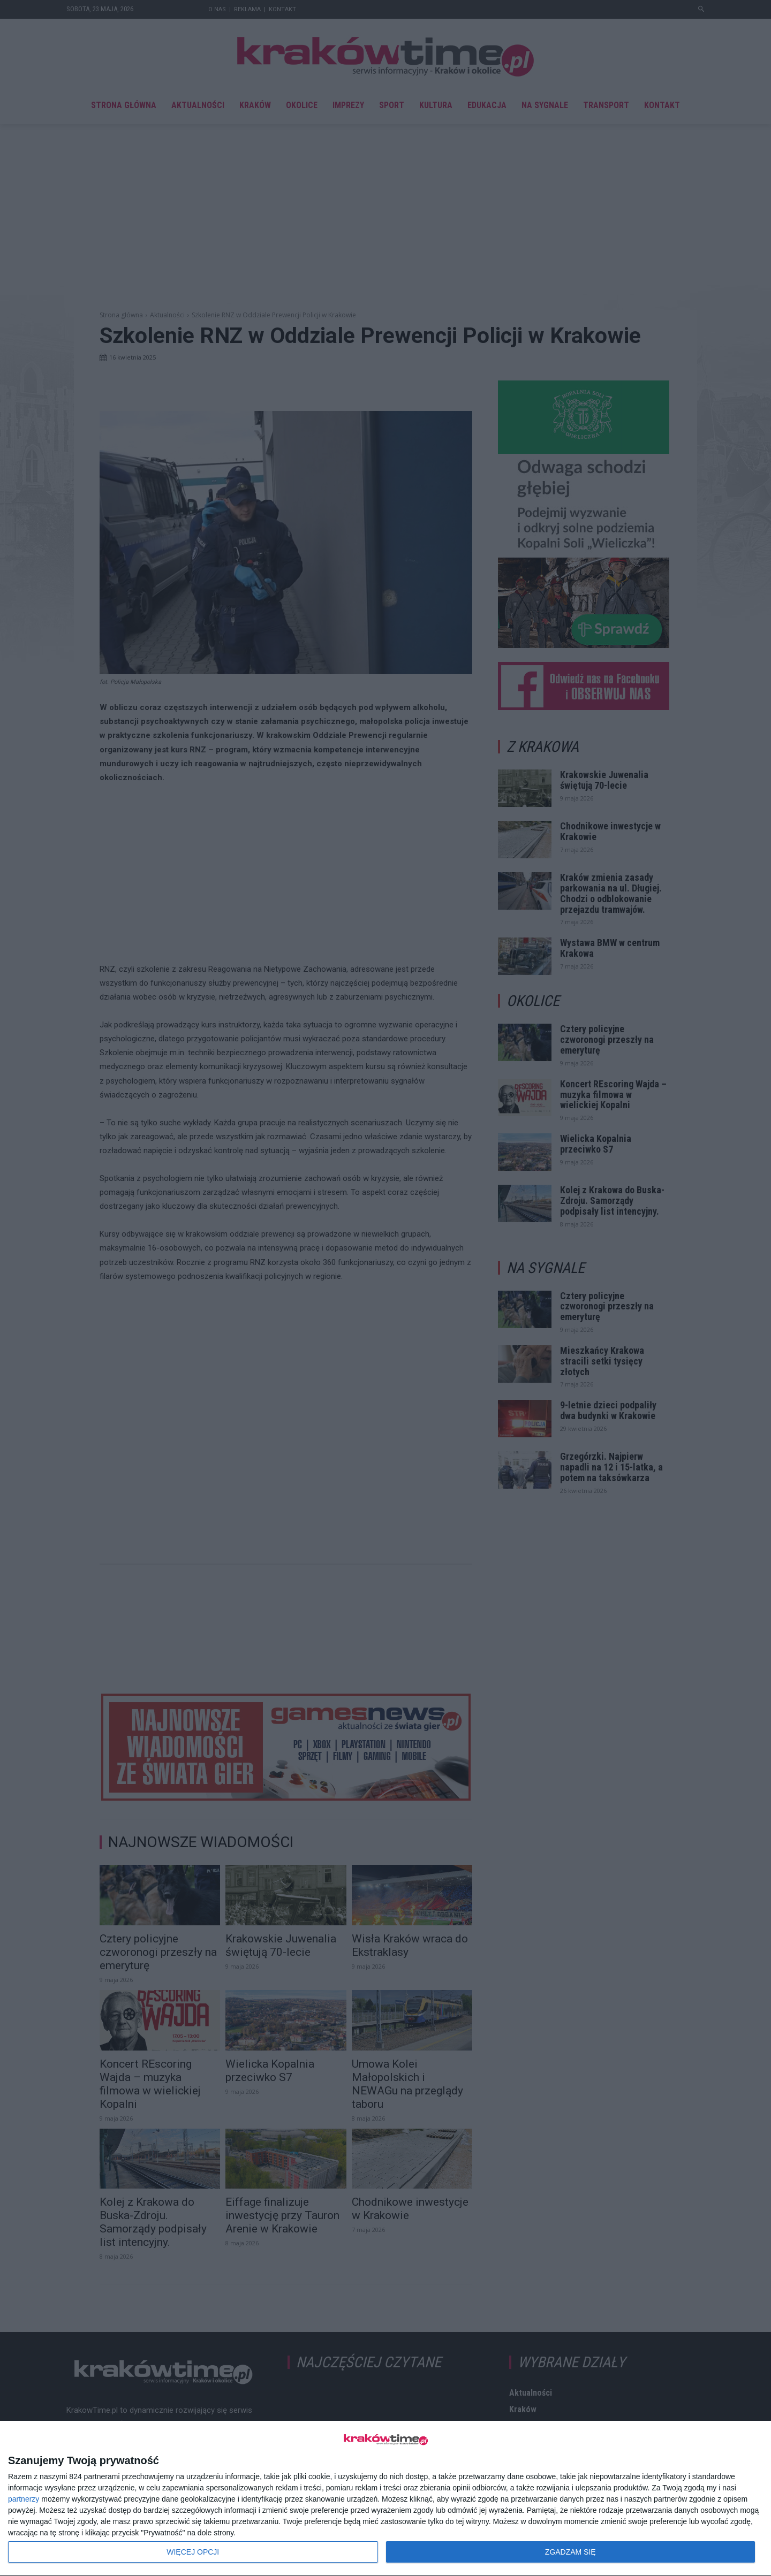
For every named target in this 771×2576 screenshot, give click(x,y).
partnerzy (23, 2499)
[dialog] (385, 2498)
